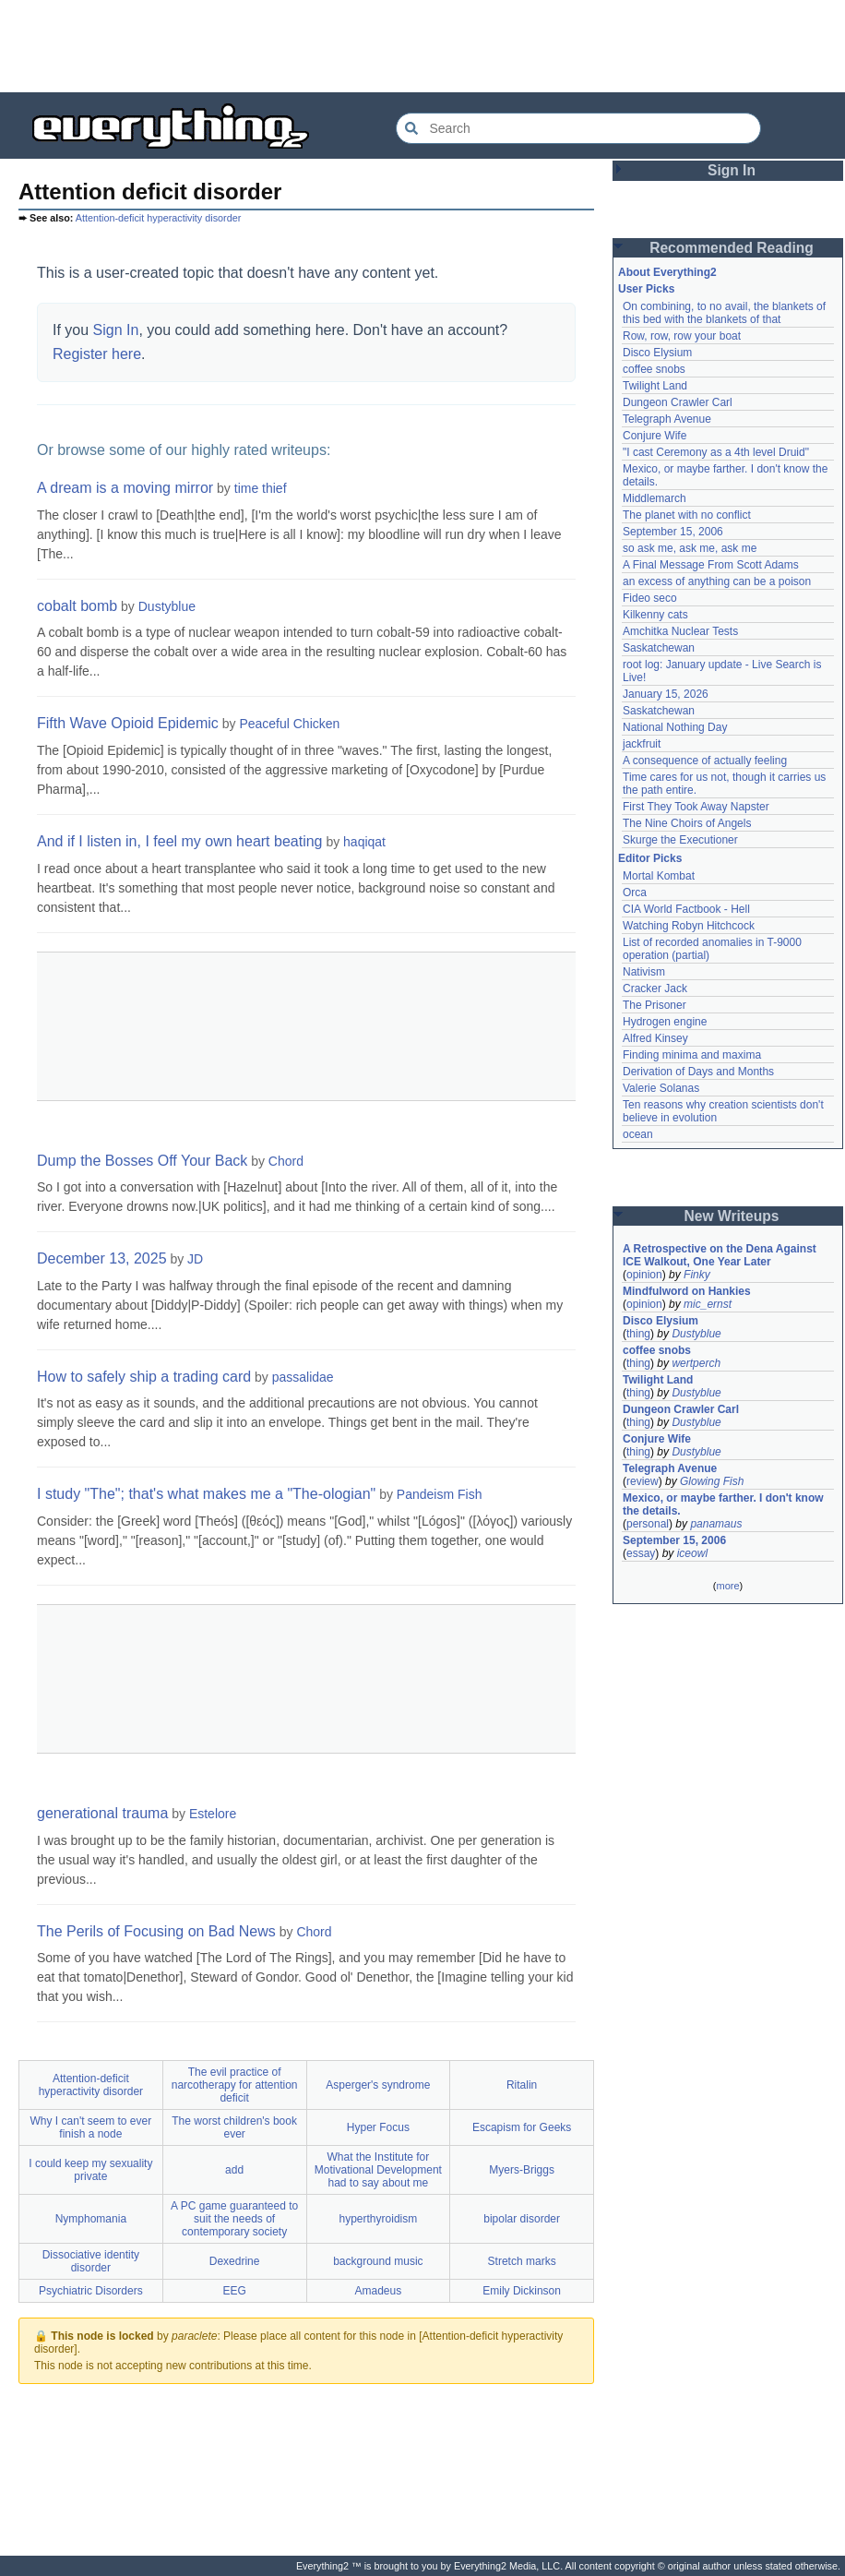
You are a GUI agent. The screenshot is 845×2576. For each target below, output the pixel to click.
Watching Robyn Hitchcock (689, 925)
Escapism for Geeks (521, 2127)
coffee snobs (654, 369)
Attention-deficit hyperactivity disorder (158, 217)
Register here (97, 354)
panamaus (716, 1523)
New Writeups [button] (732, 1216)
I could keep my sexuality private (90, 2170)
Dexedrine (234, 2261)
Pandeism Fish (439, 1494)
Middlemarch (654, 498)
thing (638, 1333)
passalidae (303, 1377)
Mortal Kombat (659, 875)
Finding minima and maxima (692, 1054)
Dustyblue (167, 606)
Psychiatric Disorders (91, 2290)
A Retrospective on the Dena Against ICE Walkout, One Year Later (719, 1255)
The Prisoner (654, 1005)
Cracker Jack (655, 988)
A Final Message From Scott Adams (711, 564)
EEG (233, 2290)
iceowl (692, 1553)
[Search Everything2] (578, 128)
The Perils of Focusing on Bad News (156, 1931)
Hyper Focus (378, 2127)
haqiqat (364, 841)
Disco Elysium (657, 352)
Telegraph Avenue (667, 419)
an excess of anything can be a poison (717, 581)
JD (195, 1259)
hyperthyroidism (378, 2218)
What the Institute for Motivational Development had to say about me (378, 2170)
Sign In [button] (732, 170)
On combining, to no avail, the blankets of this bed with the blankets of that (724, 313)
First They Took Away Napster (696, 806)
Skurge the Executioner (680, 839)
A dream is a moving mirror (125, 488)
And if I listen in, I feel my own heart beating (180, 841)
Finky (697, 1274)
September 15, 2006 (673, 531)
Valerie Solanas (661, 1088)
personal (647, 1523)
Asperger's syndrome (378, 2085)
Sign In (116, 330)
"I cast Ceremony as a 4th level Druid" (716, 452)
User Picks (646, 288)
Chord (285, 1161)
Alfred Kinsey (655, 1038)
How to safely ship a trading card (144, 1376)
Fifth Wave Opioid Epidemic (128, 723)
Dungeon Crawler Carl (677, 402)
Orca (635, 892)
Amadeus (378, 2290)
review (642, 1481)
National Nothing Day (675, 727)
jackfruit (642, 743)
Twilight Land (655, 385)
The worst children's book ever (234, 2127)
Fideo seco (650, 598)
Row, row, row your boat (682, 335)
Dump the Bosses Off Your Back (142, 1160)
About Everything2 (667, 272)
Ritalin (521, 2085)
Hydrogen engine (665, 1021)
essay (640, 1553)
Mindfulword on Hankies (687, 1291)
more (727, 1585)
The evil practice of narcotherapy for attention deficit (235, 2085)
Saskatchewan (659, 647)
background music (377, 2261)
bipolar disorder (521, 2218)
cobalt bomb (77, 606)
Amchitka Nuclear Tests (680, 631)
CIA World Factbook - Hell (686, 909)
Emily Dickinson (521, 2290)
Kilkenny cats (655, 614)
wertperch (696, 1363)
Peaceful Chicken (289, 723)
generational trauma (102, 1813)
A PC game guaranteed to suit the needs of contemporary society (234, 2218)
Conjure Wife (654, 435)
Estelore (212, 1813)
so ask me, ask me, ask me (689, 548)
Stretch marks (522, 2261)
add (234, 2169)
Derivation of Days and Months (698, 1071)
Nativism (644, 971)
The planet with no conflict (687, 515)
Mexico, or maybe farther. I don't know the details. (723, 1504)
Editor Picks (650, 858)
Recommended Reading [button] (731, 248)
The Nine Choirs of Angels (687, 823)
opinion (644, 1274)
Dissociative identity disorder (90, 2261)
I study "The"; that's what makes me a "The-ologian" (206, 1494)
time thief (260, 488)
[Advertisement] (422, 46)
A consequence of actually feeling (705, 760)
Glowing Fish (712, 1481)
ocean (638, 1134)
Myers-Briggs (521, 2169)
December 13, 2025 (102, 1258)
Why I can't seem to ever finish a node (91, 2127)
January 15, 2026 (665, 694)
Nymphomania (90, 2218)
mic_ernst (708, 1304)
